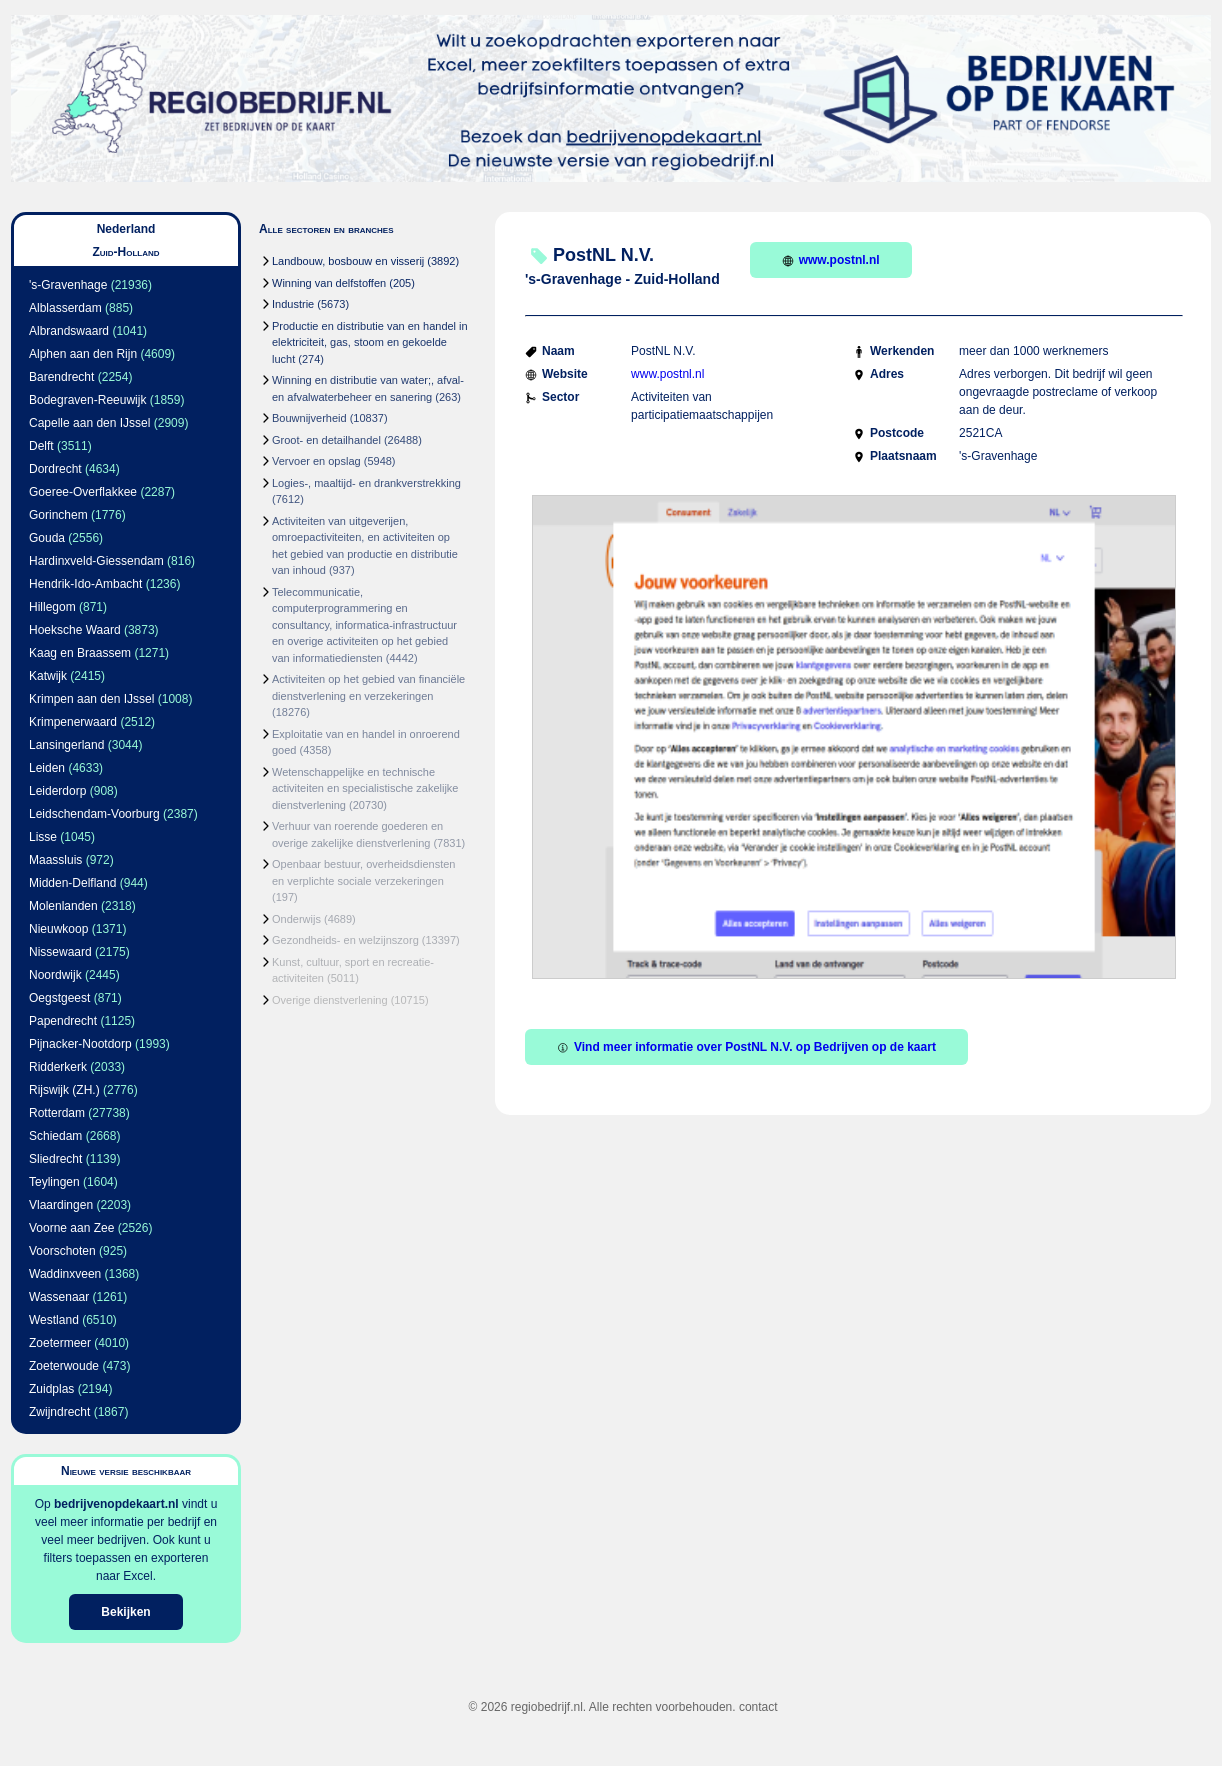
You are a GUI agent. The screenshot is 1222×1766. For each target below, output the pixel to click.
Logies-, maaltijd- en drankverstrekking (366, 483)
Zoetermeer (60, 1343)
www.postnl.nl (831, 260)
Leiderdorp (57, 791)
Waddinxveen (65, 1274)
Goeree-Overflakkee (83, 492)
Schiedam (55, 1136)
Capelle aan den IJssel (89, 423)
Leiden (47, 768)
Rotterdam (57, 1113)
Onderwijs (296, 919)
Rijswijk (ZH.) (64, 1090)
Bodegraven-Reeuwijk (87, 400)
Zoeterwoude (64, 1366)
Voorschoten (62, 1251)
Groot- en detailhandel (326, 440)
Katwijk (48, 676)
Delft (41, 446)
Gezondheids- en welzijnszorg (345, 940)
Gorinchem (58, 515)
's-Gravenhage (68, 285)
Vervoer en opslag (316, 461)
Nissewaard (60, 952)
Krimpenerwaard (73, 722)
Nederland (126, 229)
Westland (54, 1320)
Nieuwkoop (58, 929)
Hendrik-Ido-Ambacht (85, 584)
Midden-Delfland (72, 883)
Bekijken (125, 1612)
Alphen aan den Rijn (83, 354)
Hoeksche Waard (75, 630)
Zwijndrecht (59, 1412)
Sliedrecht (55, 1159)
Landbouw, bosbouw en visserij (348, 261)
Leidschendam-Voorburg (94, 814)
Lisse (43, 837)
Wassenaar (59, 1297)
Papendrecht (63, 1021)
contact (758, 1707)
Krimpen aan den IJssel (91, 699)
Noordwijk (55, 975)
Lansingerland (66, 745)
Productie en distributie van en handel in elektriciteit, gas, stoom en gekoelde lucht (370, 342)
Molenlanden (63, 906)
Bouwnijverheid (309, 418)
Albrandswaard (69, 331)
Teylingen (54, 1182)
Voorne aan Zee (71, 1228)
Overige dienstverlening (330, 1000)
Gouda (47, 538)
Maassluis (55, 860)
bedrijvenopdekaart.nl (116, 1504)
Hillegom (52, 607)
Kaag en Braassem (80, 653)
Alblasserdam (65, 308)
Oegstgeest (59, 998)
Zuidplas (51, 1389)
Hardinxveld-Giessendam (96, 561)
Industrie (293, 304)
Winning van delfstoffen (329, 283)
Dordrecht (55, 469)
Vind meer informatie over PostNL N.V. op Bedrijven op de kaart (746, 1047)
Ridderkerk (58, 1067)
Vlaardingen (61, 1205)
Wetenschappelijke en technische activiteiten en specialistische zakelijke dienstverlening (365, 788)
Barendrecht (61, 377)
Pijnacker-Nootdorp (80, 1044)
